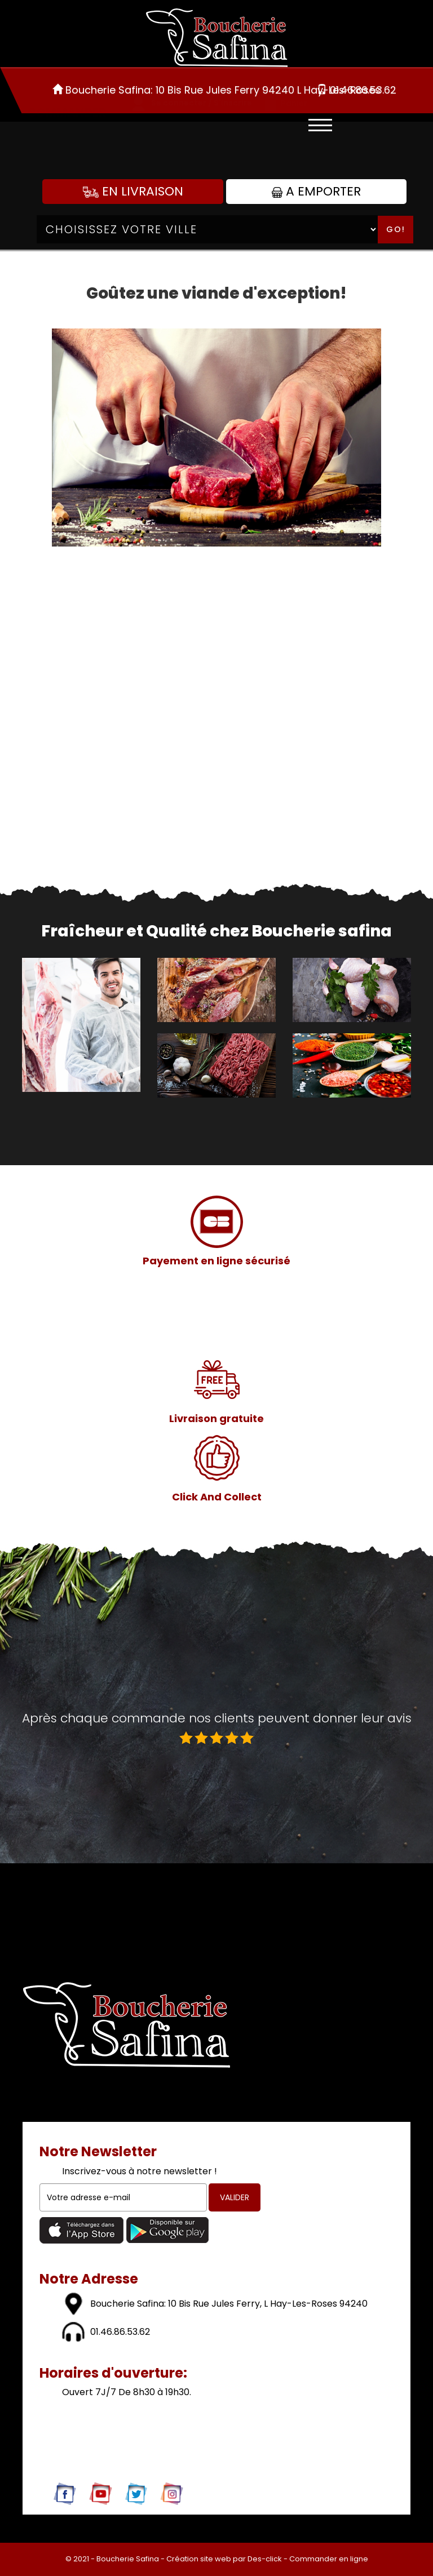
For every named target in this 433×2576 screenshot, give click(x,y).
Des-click (265, 2558)
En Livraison (133, 191)
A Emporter (316, 191)
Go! (395, 229)
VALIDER (234, 2197)
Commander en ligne (328, 2558)
